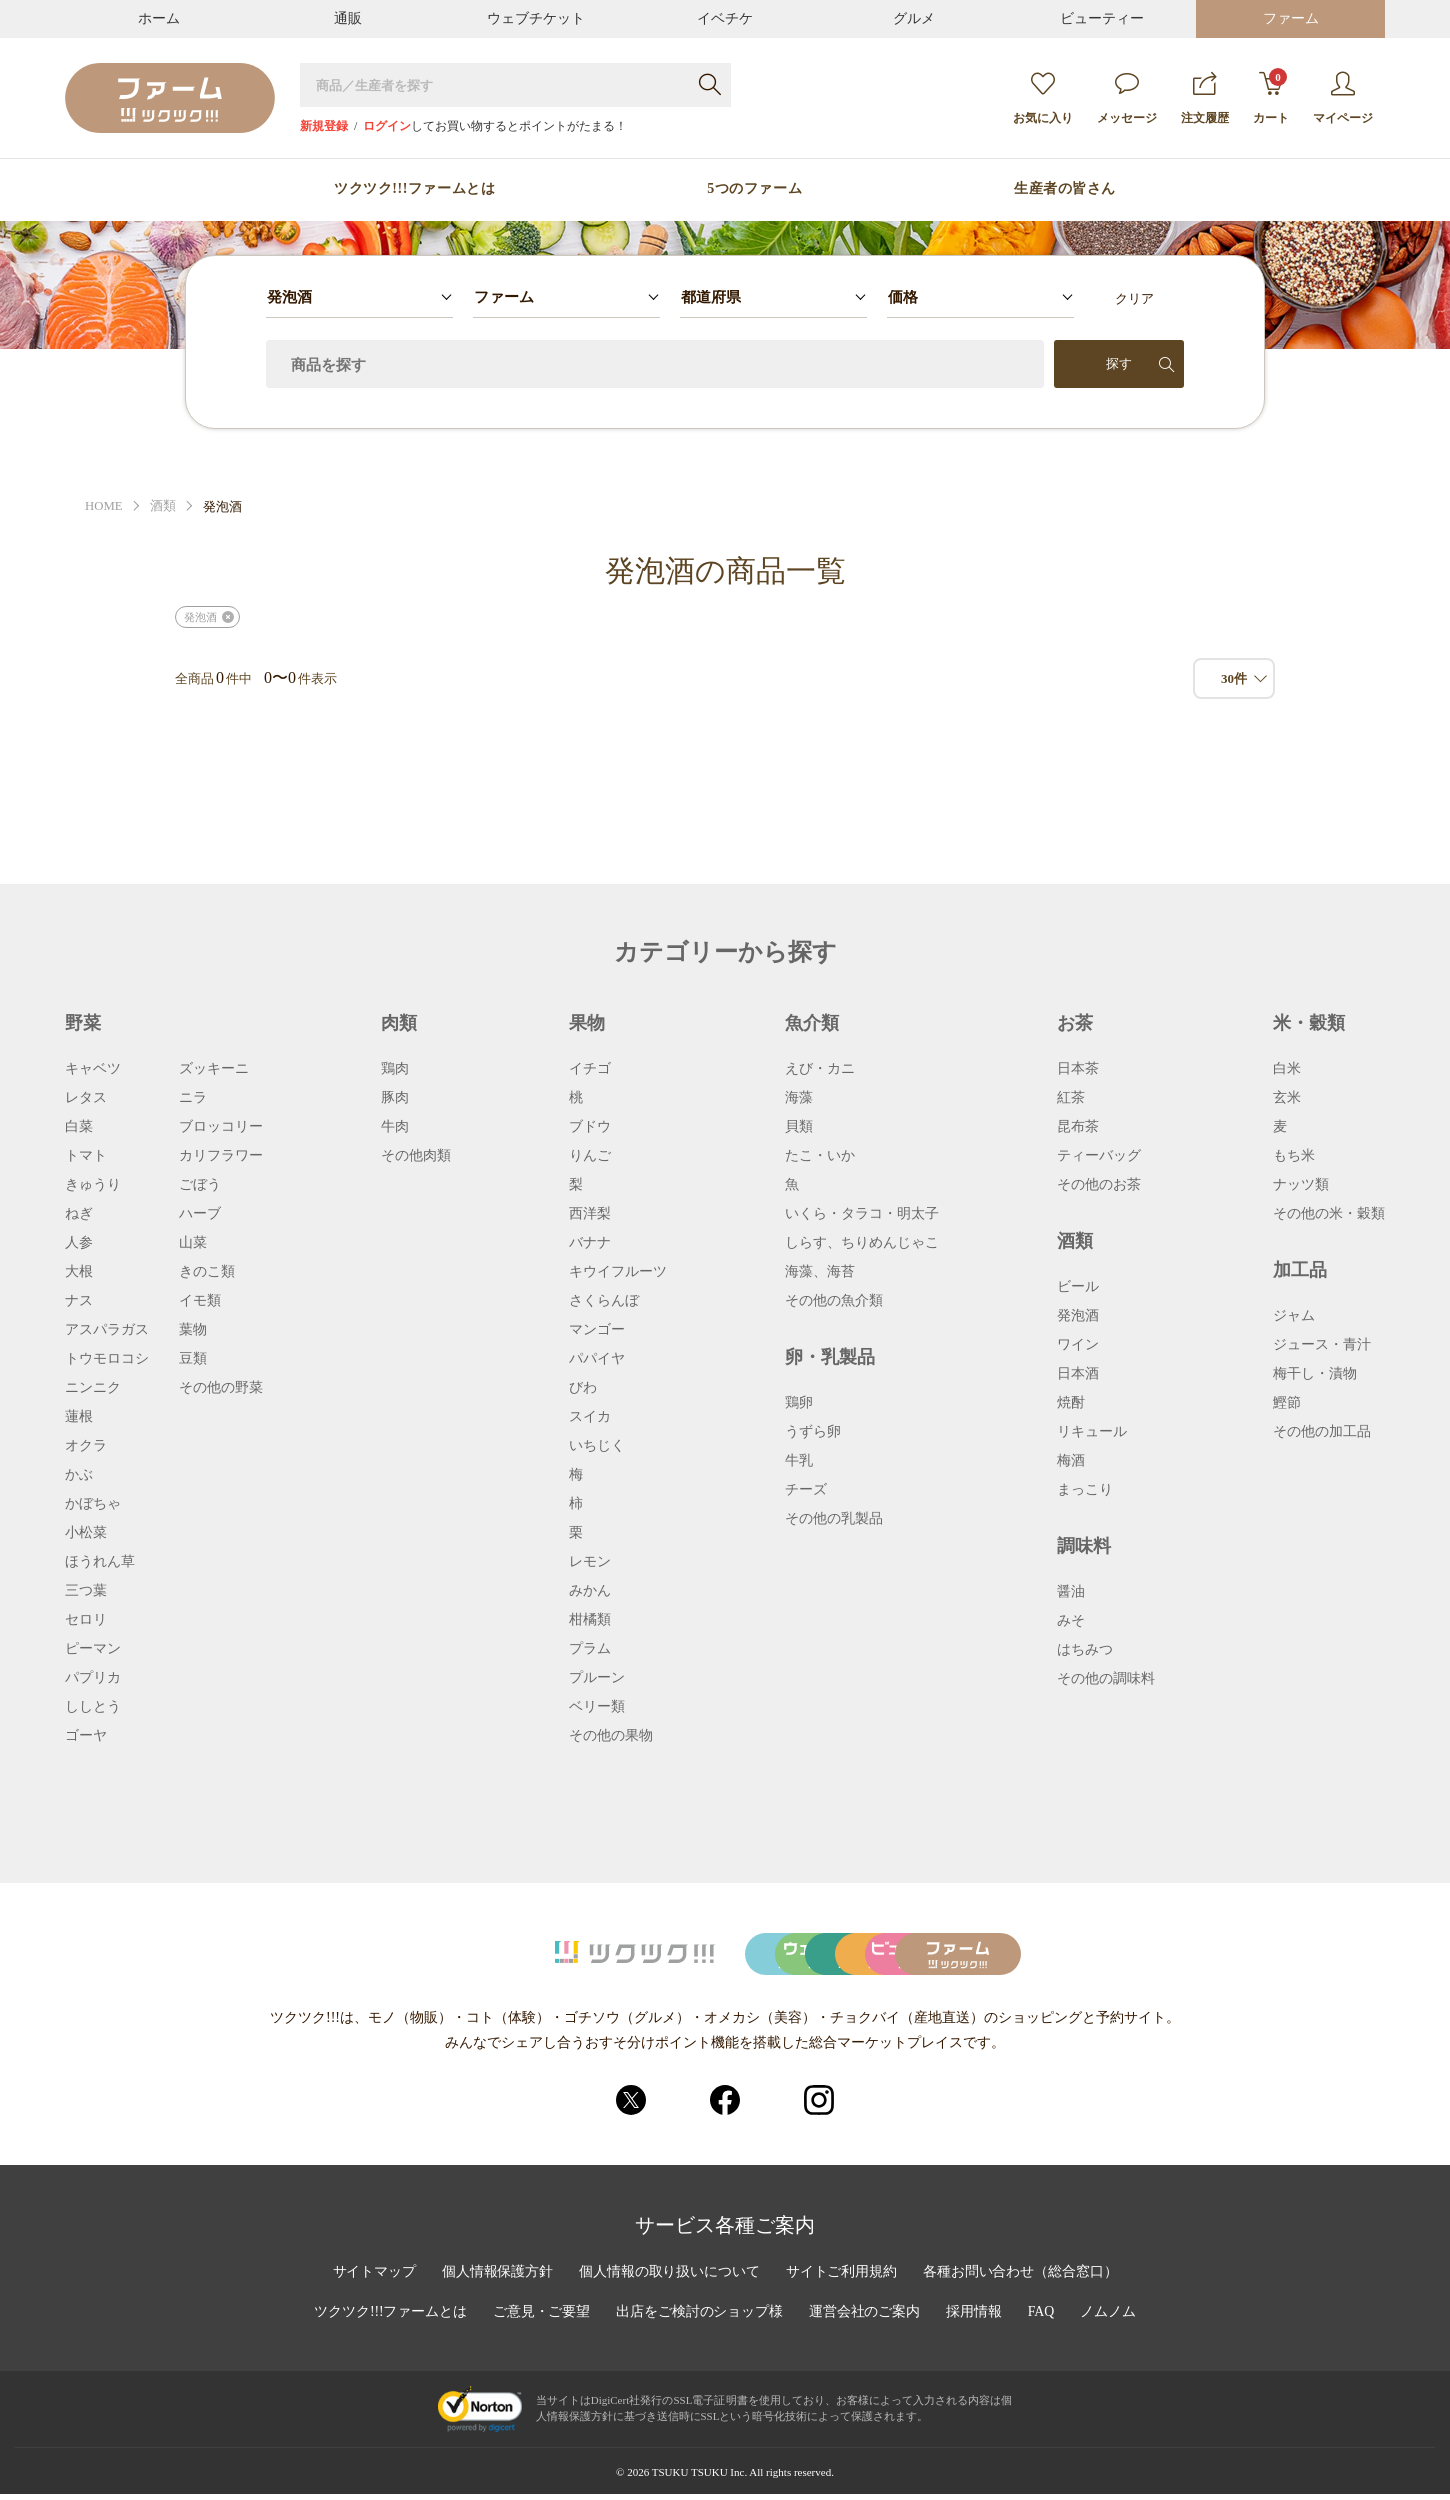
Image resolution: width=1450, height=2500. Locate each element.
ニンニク (93, 1388)
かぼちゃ (93, 1504)
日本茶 (1078, 1069)
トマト (86, 1156)
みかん (590, 1591)
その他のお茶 (1099, 1185)
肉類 (399, 1023)
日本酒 (1078, 1374)
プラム (590, 1649)
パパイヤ (597, 1359)
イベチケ (725, 18)
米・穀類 (1309, 1023)
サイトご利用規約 (842, 2278)
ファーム (1291, 18)
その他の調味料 (1106, 1679)
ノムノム (1110, 2318)
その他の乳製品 (834, 1519)
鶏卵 (799, 1403)
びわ (583, 1388)
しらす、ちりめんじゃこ (862, 1243)
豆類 (193, 1359)
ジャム (1294, 1316)
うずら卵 (813, 1432)
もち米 (1294, 1156)
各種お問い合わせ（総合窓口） (1022, 2278)
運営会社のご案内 (866, 2318)
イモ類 (200, 1301)
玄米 (1287, 1098)
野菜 (83, 1023)
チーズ (806, 1490)
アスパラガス (107, 1330)
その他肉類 (416, 1156)
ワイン (1078, 1345)
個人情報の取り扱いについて (669, 2278)
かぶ (79, 1475)
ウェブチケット (536, 18)
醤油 (1071, 1592)
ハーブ (200, 1214)
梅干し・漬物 (1315, 1374)
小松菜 (86, 1533)
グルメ (914, 18)
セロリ (86, 1620)
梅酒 (1071, 1461)
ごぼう (200, 1185)
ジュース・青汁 (1322, 1345)
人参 (79, 1243)
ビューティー (1102, 18)
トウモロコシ (107, 1359)
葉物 (193, 1330)
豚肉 (395, 1098)
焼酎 (1071, 1403)
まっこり (1085, 1490)
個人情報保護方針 (496, 2278)
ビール (1078, 1287)
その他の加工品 (1322, 1432)
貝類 (799, 1127)
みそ (1071, 1621)
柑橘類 (590, 1620)
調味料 (1084, 1546)
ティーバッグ (1099, 1156)
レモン (590, 1562)
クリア (1134, 298)
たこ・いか (820, 1156)
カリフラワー (221, 1156)
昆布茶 (1078, 1127)
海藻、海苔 (820, 1272)
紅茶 (1071, 1098)
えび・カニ (820, 1069)
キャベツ (93, 1069)
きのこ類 (207, 1272)
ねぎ (79, 1214)
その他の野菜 (221, 1388)
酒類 (163, 506)
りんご (590, 1156)
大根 (79, 1272)
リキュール (1092, 1432)
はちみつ (1085, 1650)
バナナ (590, 1243)
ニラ (193, 1098)
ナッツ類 (1301, 1185)
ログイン (387, 126)
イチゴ (590, 1069)
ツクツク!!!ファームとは (414, 189)
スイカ (590, 1417)
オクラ (86, 1446)
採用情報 (976, 2318)
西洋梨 (590, 1214)
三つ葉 (86, 1591)
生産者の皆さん (1065, 189)
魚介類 (812, 1023)
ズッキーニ (214, 1069)
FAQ (1043, 2318)
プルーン (597, 1678)
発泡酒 (200, 617)
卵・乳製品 (830, 1357)
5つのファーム (754, 189)
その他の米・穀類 (1329, 1214)
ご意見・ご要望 (541, 2318)
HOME (104, 506)
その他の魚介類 (834, 1301)
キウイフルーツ (618, 1272)
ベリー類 (597, 1707)
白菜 (79, 1127)
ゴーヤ (86, 1736)
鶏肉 (395, 1069)
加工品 (1300, 1270)
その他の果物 (611, 1736)
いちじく (597, 1446)
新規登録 (324, 126)
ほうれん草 (100, 1562)
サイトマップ (372, 2278)
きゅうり (93, 1185)
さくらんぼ (604, 1301)
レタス (86, 1098)
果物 (587, 1023)
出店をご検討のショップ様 (700, 2318)
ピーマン (93, 1649)
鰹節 (1287, 1403)
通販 (348, 18)
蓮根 (79, 1417)
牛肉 (395, 1127)
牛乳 (799, 1461)
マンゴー (597, 1330)
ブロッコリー (221, 1127)
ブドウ (590, 1127)
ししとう (93, 1707)
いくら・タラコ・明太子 (862, 1214)
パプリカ (93, 1678)
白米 (1287, 1069)
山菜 (193, 1243)
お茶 (1075, 1023)
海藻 (799, 1098)
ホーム (159, 18)
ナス (79, 1301)
